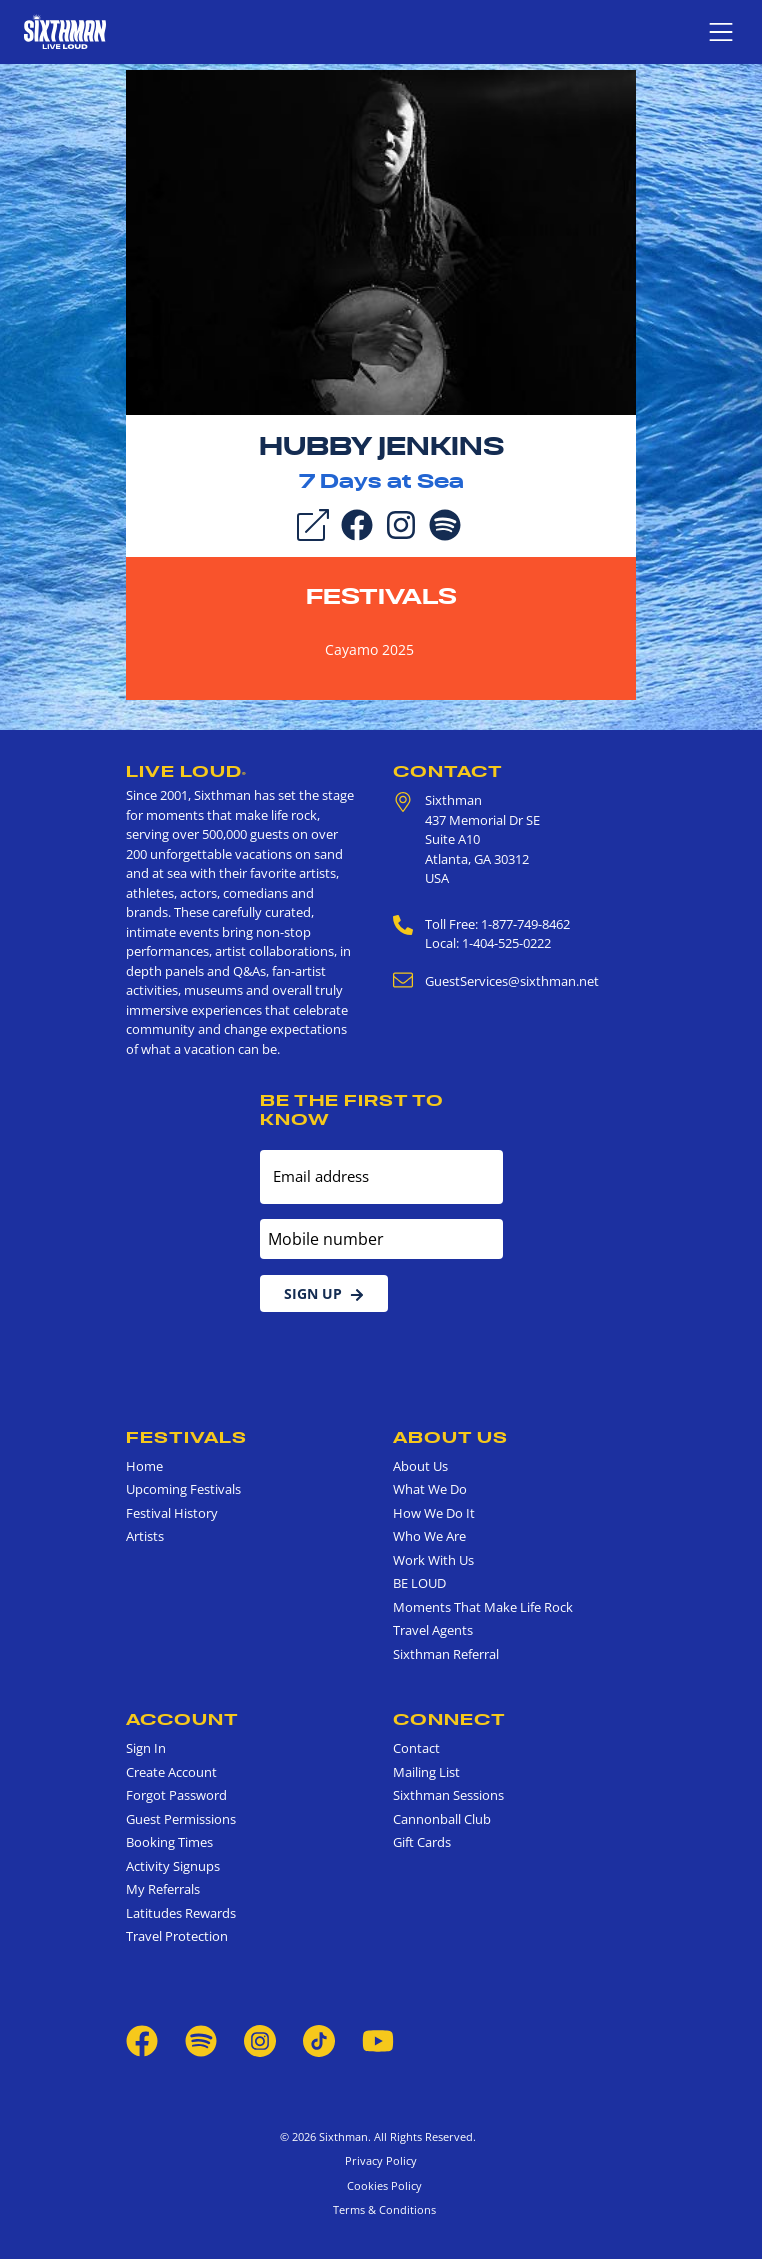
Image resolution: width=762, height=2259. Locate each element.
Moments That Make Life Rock (483, 1607)
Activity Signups (173, 1866)
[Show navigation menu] (721, 32)
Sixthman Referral (446, 1654)
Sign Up (324, 1293)
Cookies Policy (381, 2185)
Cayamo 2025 (369, 649)
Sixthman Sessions (448, 1795)
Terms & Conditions (381, 2209)
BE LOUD (419, 1583)
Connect (449, 1719)
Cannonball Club (442, 1819)
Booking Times (169, 1842)
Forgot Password (176, 1795)
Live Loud (186, 771)
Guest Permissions (181, 1819)
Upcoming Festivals (183, 1489)
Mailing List (426, 1772)
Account (182, 1719)
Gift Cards (422, 1842)
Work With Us (433, 1560)
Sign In (146, 1748)
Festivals (381, 596)
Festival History (172, 1513)
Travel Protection (177, 1936)
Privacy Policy (381, 2160)
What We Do (430, 1489)
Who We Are (429, 1536)
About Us (450, 1437)
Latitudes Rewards (181, 1913)
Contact (448, 771)
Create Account (171, 1772)
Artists (145, 1536)
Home (144, 1466)
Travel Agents (433, 1630)
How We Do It (434, 1513)
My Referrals (163, 1889)
